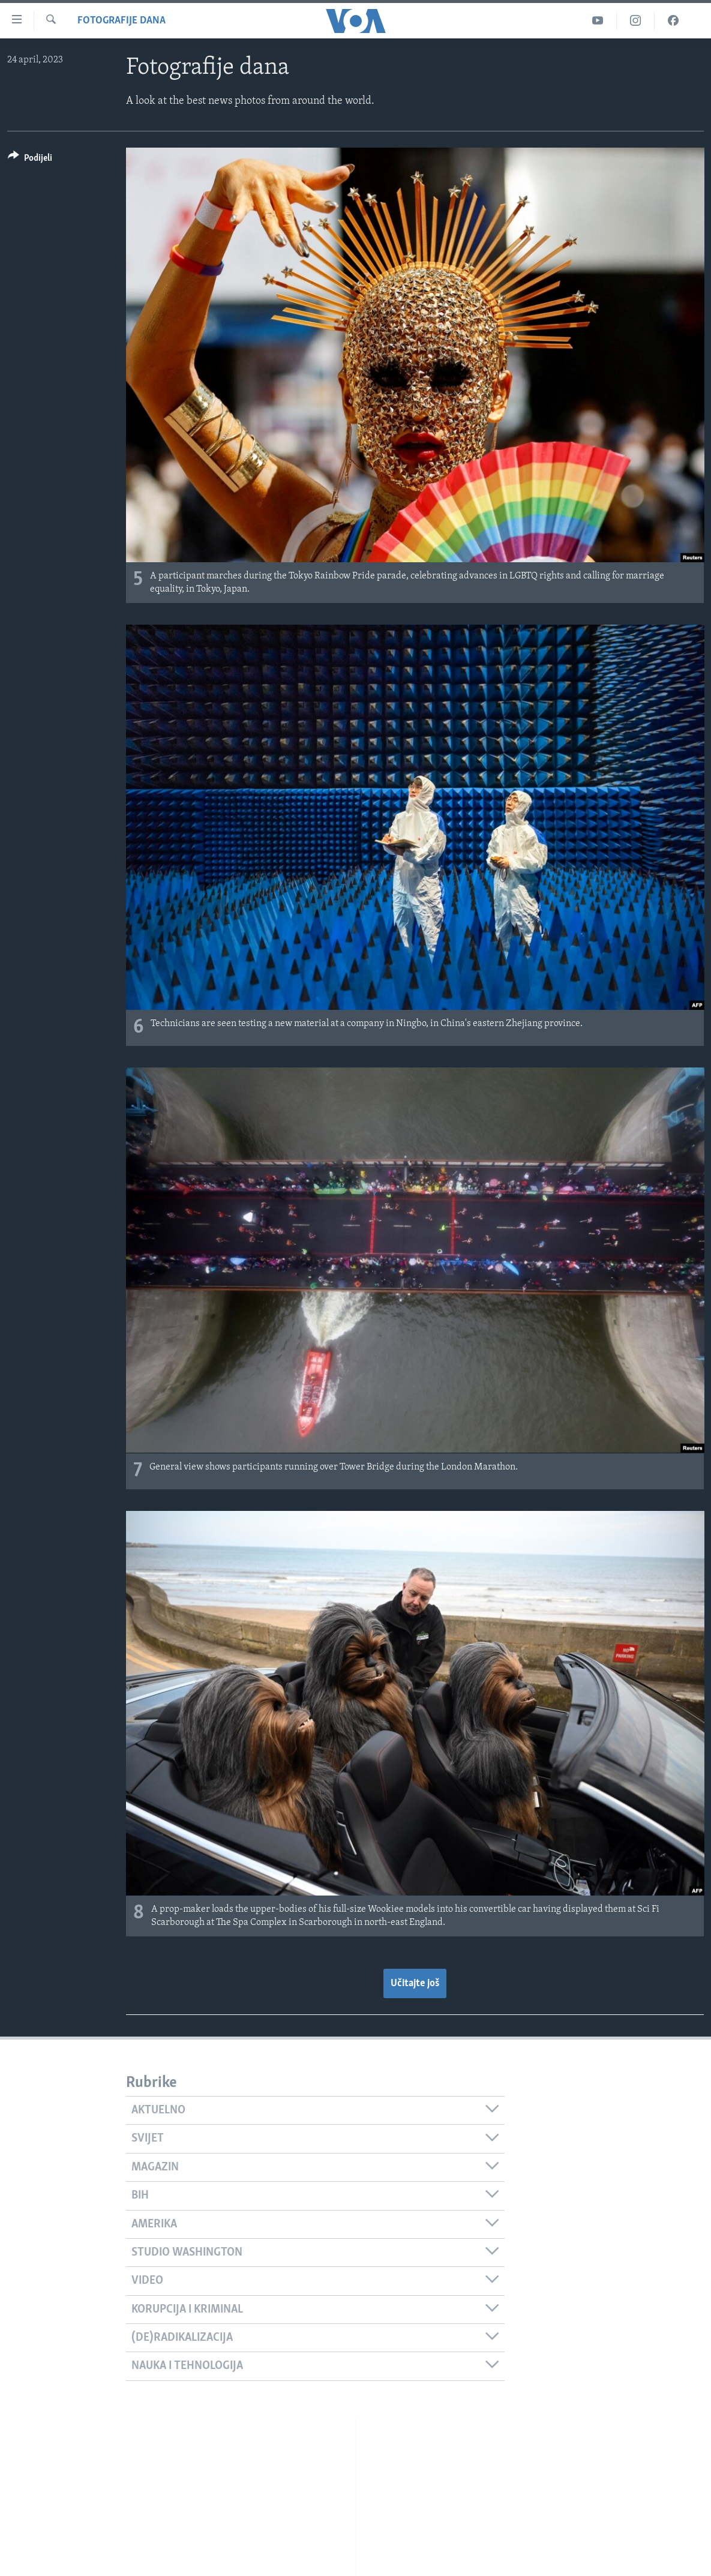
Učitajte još (415, 1983)
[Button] (30, 160)
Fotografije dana (121, 20)
